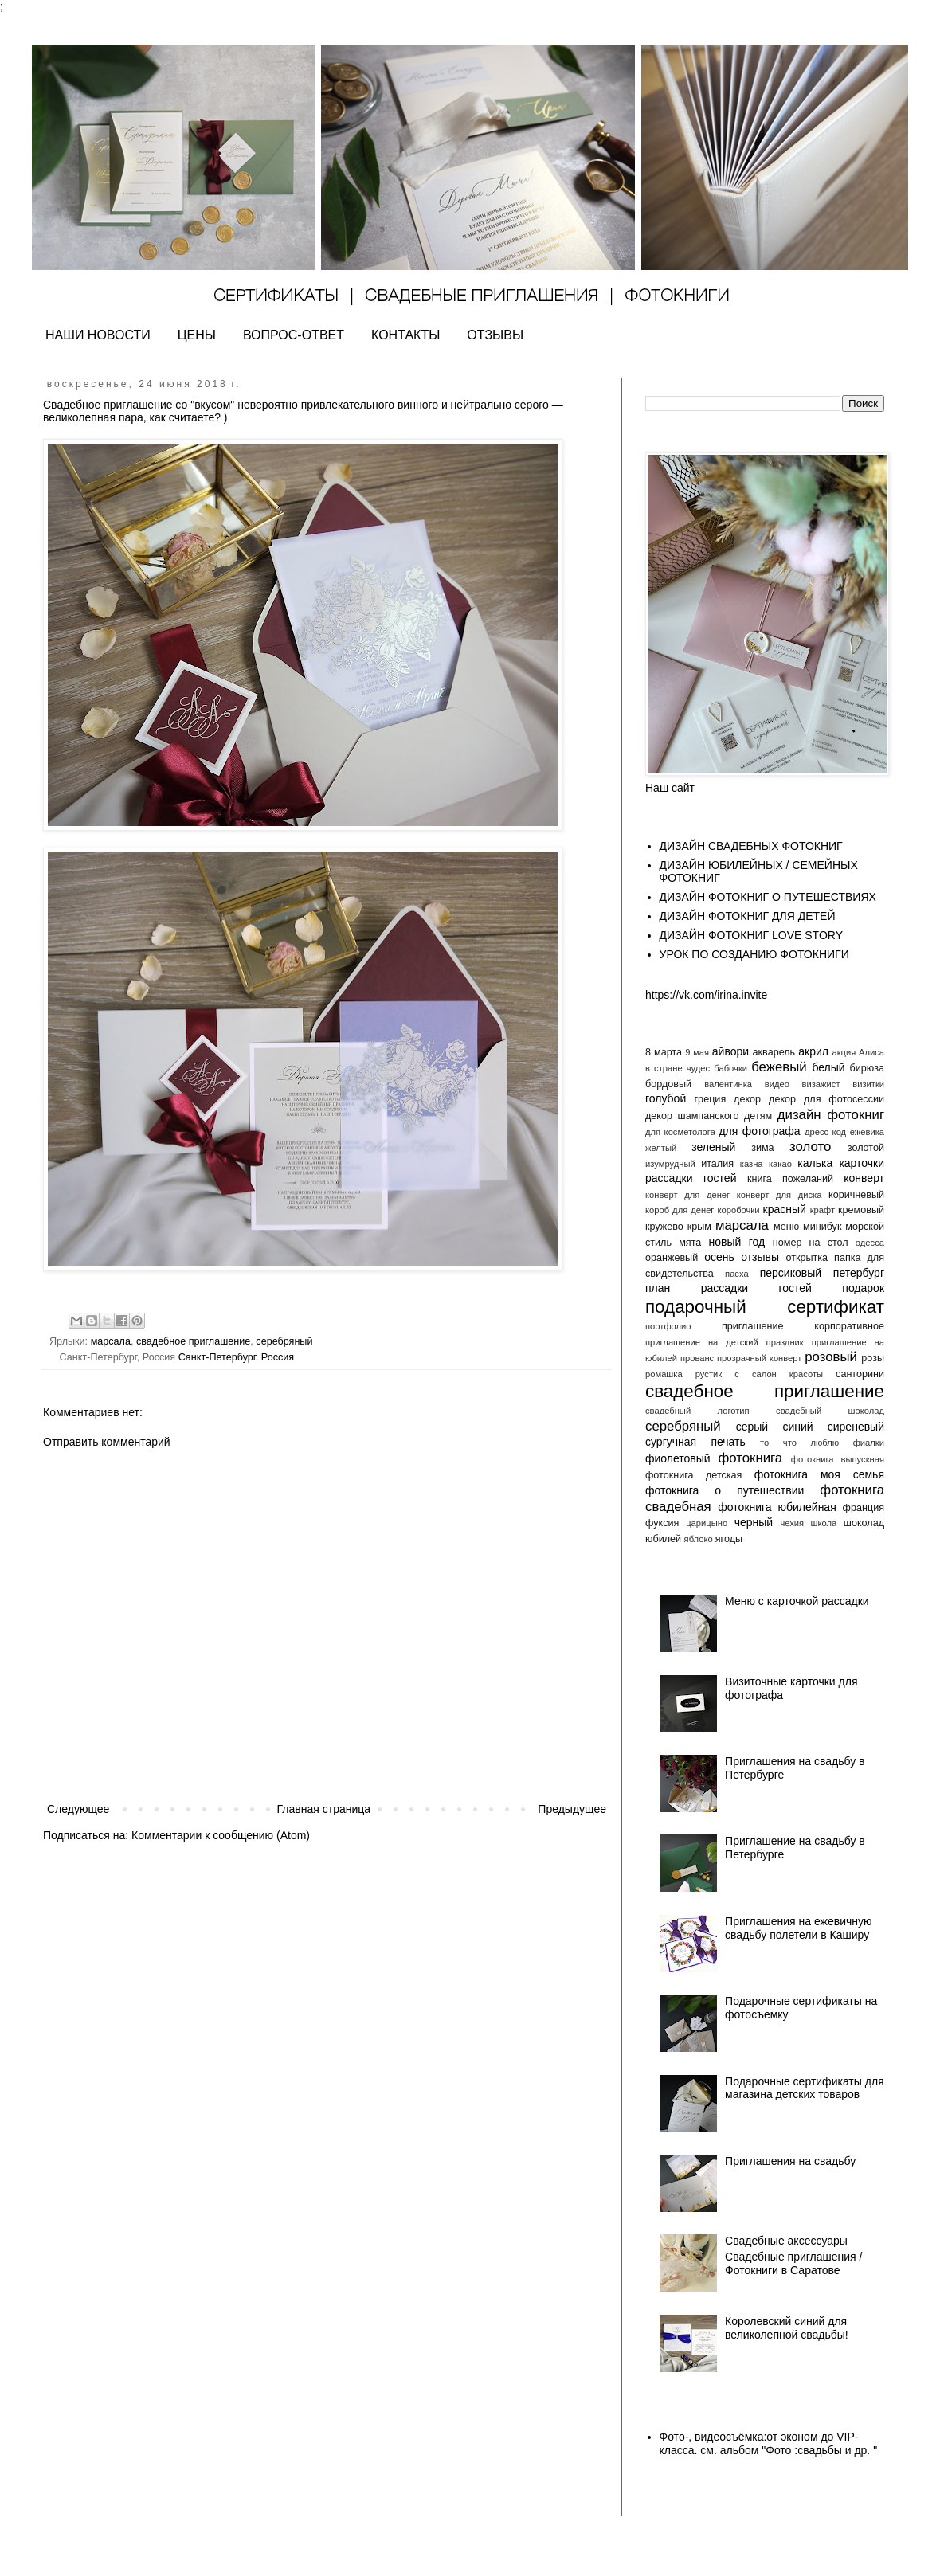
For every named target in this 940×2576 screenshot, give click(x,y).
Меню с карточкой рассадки (797, 1601)
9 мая (697, 1052)
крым (699, 1226)
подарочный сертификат (764, 1307)
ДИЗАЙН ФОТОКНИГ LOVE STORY (752, 935)
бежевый (778, 1067)
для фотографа (759, 1131)
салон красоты (787, 1374)
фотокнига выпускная (837, 1459)
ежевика (867, 1132)
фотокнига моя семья (819, 1474)
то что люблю (799, 1442)
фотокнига (750, 1458)
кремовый (861, 1210)
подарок (863, 1288)
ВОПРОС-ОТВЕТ (293, 335)
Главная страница (324, 1809)
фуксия (662, 1523)
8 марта (663, 1052)
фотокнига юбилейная (777, 1507)
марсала (111, 1341)
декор (747, 1099)
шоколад (864, 1523)
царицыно (706, 1523)
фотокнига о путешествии (724, 1490)
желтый (660, 1148)
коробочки (738, 1210)
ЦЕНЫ (197, 335)
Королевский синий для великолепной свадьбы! (786, 2328)
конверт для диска (779, 1195)
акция (844, 1052)
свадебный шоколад (830, 1410)
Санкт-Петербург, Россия (236, 1357)
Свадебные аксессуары (786, 2240)
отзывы (760, 1257)
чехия (792, 1523)
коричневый (856, 1194)
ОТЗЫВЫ (495, 335)
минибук (822, 1226)
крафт (822, 1210)
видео (777, 1084)
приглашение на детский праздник (724, 1342)
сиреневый (856, 1426)
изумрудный (670, 1164)
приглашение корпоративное (803, 1326)
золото (810, 1146)
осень (719, 1257)
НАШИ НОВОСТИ (98, 335)
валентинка (728, 1084)
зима (762, 1147)
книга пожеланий (790, 1178)
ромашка (664, 1374)
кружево (664, 1226)
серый (752, 1426)
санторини (860, 1374)
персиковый (790, 1272)
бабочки (730, 1068)
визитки (868, 1084)
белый (828, 1067)
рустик (708, 1374)
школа (824, 1523)
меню (786, 1226)
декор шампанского (691, 1116)
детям (758, 1116)
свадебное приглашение (193, 1341)
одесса (870, 1242)
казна (751, 1164)
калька (814, 1163)
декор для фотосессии (826, 1099)
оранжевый (671, 1257)
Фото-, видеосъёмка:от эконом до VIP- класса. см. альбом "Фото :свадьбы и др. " (769, 2443)
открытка (806, 1257)
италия (717, 1163)
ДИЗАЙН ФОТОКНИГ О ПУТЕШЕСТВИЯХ (768, 897)
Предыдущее (572, 1809)
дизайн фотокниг (830, 1114)
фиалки (868, 1442)
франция (863, 1507)
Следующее (78, 1809)
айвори (730, 1051)
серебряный (284, 1341)
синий (797, 1426)
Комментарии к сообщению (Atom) (220, 1835)
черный (753, 1522)
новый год (736, 1241)
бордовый (668, 1084)
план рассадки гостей (728, 1288)
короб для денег (679, 1210)
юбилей (663, 1538)
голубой (665, 1098)
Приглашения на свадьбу (790, 2161)
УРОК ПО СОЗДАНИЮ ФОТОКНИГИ (754, 954)
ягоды (728, 1538)
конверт (864, 1178)
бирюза (867, 1068)
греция (711, 1099)
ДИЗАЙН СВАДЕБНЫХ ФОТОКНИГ (751, 846)
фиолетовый (678, 1458)
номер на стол (810, 1242)
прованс (697, 1358)
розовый (831, 1356)
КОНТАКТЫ (405, 335)
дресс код (825, 1132)
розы (872, 1358)
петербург (858, 1272)
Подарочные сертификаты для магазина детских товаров (804, 2088)
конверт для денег (687, 1195)
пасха (737, 1273)
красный (784, 1209)
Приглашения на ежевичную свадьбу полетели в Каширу (798, 1928)
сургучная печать (695, 1441)
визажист (821, 1084)
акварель (774, 1052)
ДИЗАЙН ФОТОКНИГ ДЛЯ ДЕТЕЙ (748, 916)
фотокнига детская (693, 1475)
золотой (866, 1147)
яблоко (698, 1539)
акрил (813, 1051)
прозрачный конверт (759, 1358)
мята (690, 1242)
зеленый (713, 1147)
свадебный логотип (697, 1410)
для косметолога (680, 1132)
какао (780, 1164)
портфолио (668, 1326)
